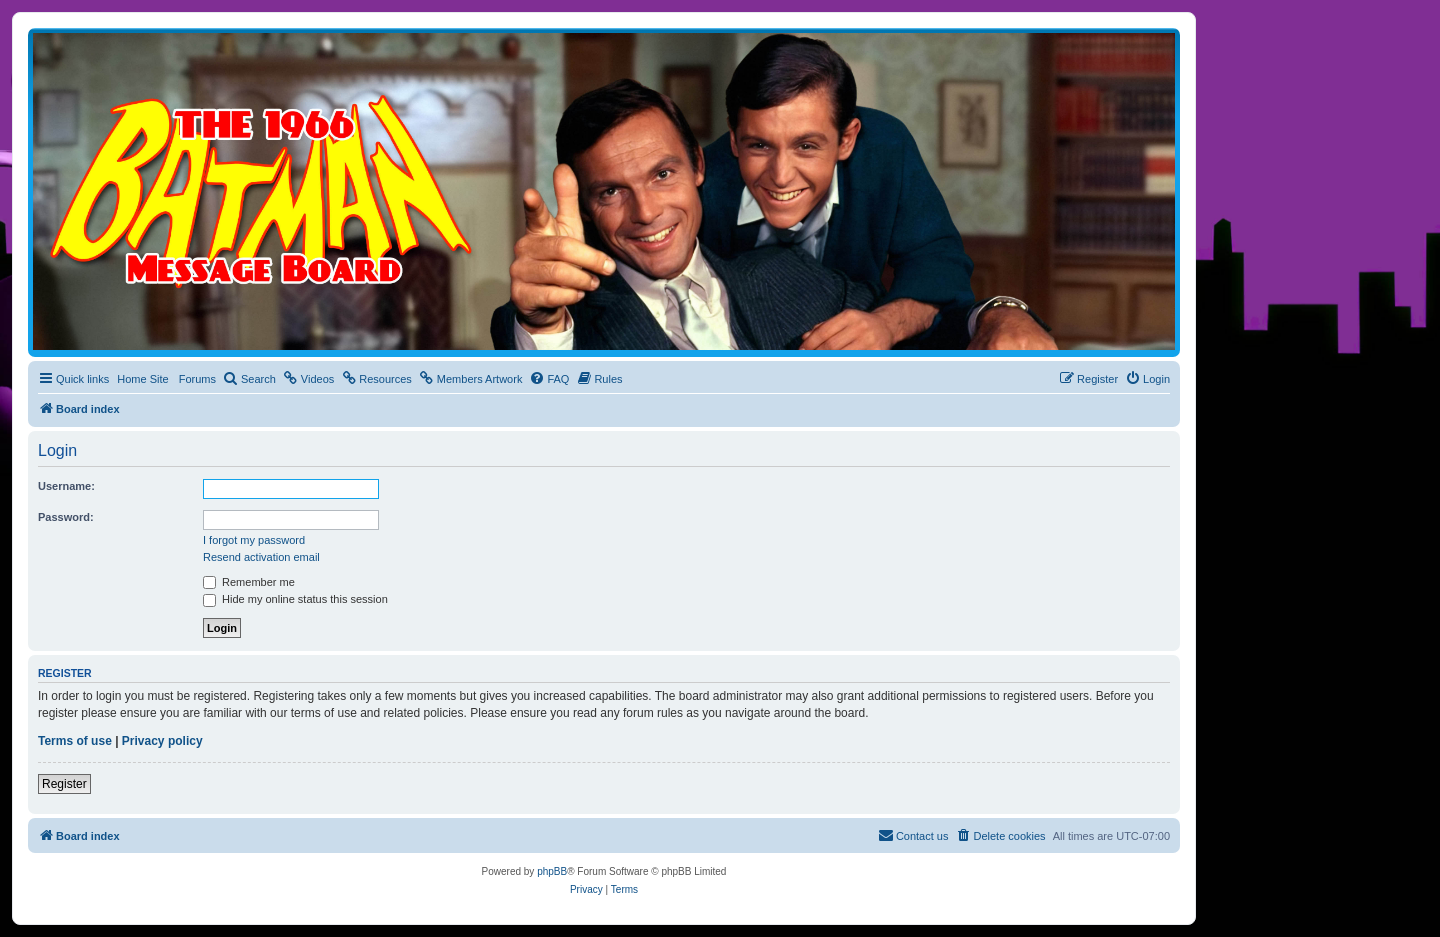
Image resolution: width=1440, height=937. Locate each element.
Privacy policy (162, 741)
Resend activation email (261, 557)
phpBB (552, 871)
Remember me (249, 582)
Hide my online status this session (295, 599)
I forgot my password (254, 540)
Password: (66, 517)
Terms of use (75, 741)
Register (64, 784)
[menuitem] (249, 379)
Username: (66, 486)
